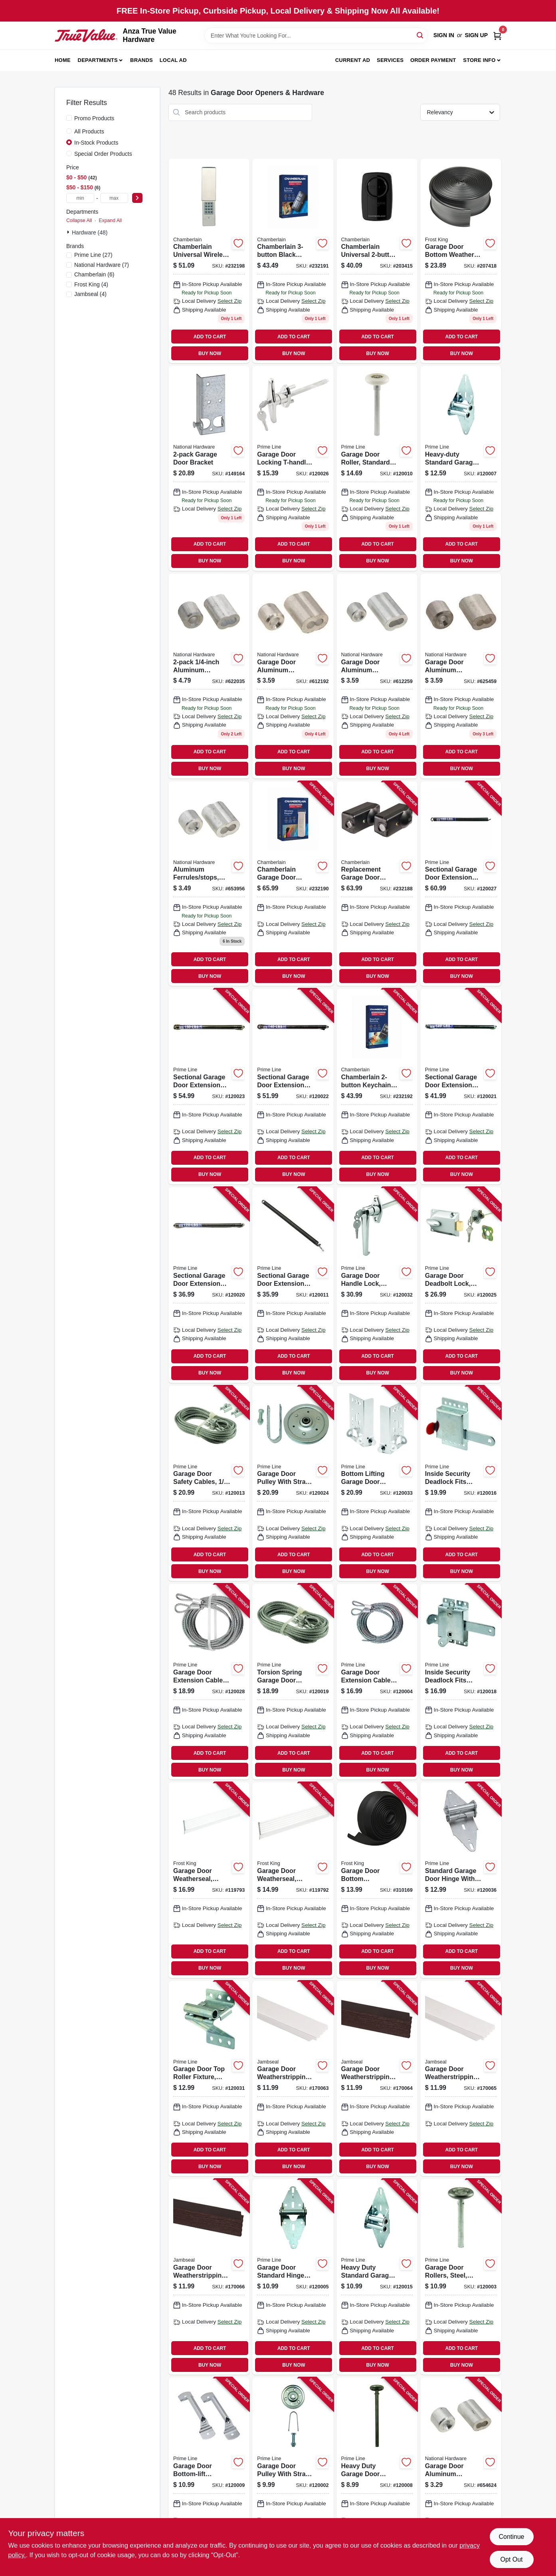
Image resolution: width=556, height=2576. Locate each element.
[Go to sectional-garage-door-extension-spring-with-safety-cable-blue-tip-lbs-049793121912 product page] (292, 1285)
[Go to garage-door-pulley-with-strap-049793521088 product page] (292, 1483)
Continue (511, 2536)
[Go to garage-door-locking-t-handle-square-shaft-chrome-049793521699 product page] (292, 468)
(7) (101, 265)
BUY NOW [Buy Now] (209, 353)
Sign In (443, 35)
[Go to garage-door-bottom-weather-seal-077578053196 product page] (460, 261)
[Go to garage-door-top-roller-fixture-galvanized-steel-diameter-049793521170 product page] (208, 2079)
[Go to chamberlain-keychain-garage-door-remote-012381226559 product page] (376, 1086)
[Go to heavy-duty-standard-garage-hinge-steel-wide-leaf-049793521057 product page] (376, 2277)
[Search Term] (316, 36)
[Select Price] (137, 198)
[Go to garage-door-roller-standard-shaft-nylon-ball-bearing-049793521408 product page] (376, 468)
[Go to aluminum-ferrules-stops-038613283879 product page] (208, 676)
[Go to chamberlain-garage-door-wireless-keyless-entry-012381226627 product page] (292, 883)
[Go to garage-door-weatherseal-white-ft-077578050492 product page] (208, 1880)
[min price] (80, 198)
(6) (94, 274)
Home (63, 60)
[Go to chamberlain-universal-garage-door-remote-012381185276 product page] (376, 261)
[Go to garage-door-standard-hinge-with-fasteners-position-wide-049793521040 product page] (292, 2277)
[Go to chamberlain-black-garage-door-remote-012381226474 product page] (292, 261)
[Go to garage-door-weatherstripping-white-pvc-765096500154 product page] (292, 2079)
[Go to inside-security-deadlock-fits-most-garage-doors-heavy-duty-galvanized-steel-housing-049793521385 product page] (460, 1682)
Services (390, 60)
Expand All (110, 220)
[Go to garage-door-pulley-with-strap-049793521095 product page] (292, 2475)
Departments (98, 60)
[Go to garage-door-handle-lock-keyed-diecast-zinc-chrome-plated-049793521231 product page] (376, 1285)
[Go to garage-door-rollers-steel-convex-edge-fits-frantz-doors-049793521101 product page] (460, 2277)
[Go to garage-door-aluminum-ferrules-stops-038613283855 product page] (292, 676)
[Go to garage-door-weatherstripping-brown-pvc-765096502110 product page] (376, 2079)
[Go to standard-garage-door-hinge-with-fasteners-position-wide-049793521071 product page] (460, 1880)
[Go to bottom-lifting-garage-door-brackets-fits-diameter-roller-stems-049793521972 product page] (376, 1483)
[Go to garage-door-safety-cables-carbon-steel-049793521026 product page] (208, 1483)
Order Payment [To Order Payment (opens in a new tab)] (433, 60)
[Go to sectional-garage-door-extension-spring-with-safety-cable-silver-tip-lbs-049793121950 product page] (208, 1086)
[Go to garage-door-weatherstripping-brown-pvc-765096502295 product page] (208, 2277)
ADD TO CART (210, 337)
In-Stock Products (96, 143)
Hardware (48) (89, 232)
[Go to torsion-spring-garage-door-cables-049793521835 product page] (292, 1682)
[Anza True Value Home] (86, 35)
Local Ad (173, 60)
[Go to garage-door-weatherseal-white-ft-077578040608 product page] (292, 1880)
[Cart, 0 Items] (497, 35)
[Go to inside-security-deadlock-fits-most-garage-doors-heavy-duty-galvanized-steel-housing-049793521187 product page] (460, 1483)
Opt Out (511, 2559)
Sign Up (476, 35)
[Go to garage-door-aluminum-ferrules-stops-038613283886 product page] (460, 676)
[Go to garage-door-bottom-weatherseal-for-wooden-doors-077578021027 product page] (376, 1880)
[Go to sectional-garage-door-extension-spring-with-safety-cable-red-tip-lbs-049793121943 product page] (292, 1086)
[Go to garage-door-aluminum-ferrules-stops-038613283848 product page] (460, 2475)
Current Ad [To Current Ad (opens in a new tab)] (352, 60)
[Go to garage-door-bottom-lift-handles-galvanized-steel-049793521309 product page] (208, 2475)
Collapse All (79, 220)
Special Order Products (103, 154)
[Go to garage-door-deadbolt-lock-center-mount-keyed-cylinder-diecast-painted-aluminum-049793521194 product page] (460, 1285)
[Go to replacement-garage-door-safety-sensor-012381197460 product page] (376, 883)
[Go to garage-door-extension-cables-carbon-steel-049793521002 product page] (376, 1682)
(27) (93, 255)
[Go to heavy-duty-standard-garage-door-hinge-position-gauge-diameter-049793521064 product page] (460, 468)
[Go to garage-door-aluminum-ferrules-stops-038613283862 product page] (376, 676)
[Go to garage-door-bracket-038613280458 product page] (208, 468)
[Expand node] (69, 232)
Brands (141, 60)
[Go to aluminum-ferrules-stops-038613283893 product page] (208, 883)
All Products (89, 131)
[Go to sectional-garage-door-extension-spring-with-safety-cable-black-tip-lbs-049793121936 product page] (460, 1086)
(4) (91, 284)
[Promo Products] (69, 118)
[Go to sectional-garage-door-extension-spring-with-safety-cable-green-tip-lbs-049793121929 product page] (208, 1285)
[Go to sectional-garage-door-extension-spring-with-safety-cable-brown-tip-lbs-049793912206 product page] (460, 883)
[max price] (114, 198)
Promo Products (94, 118)
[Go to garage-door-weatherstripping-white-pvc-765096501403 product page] (460, 2079)
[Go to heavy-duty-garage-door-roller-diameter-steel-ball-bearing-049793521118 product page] (376, 2475)
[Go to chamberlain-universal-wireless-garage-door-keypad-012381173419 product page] (208, 261)
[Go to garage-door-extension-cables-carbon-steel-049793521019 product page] (208, 1682)
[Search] (420, 35)
